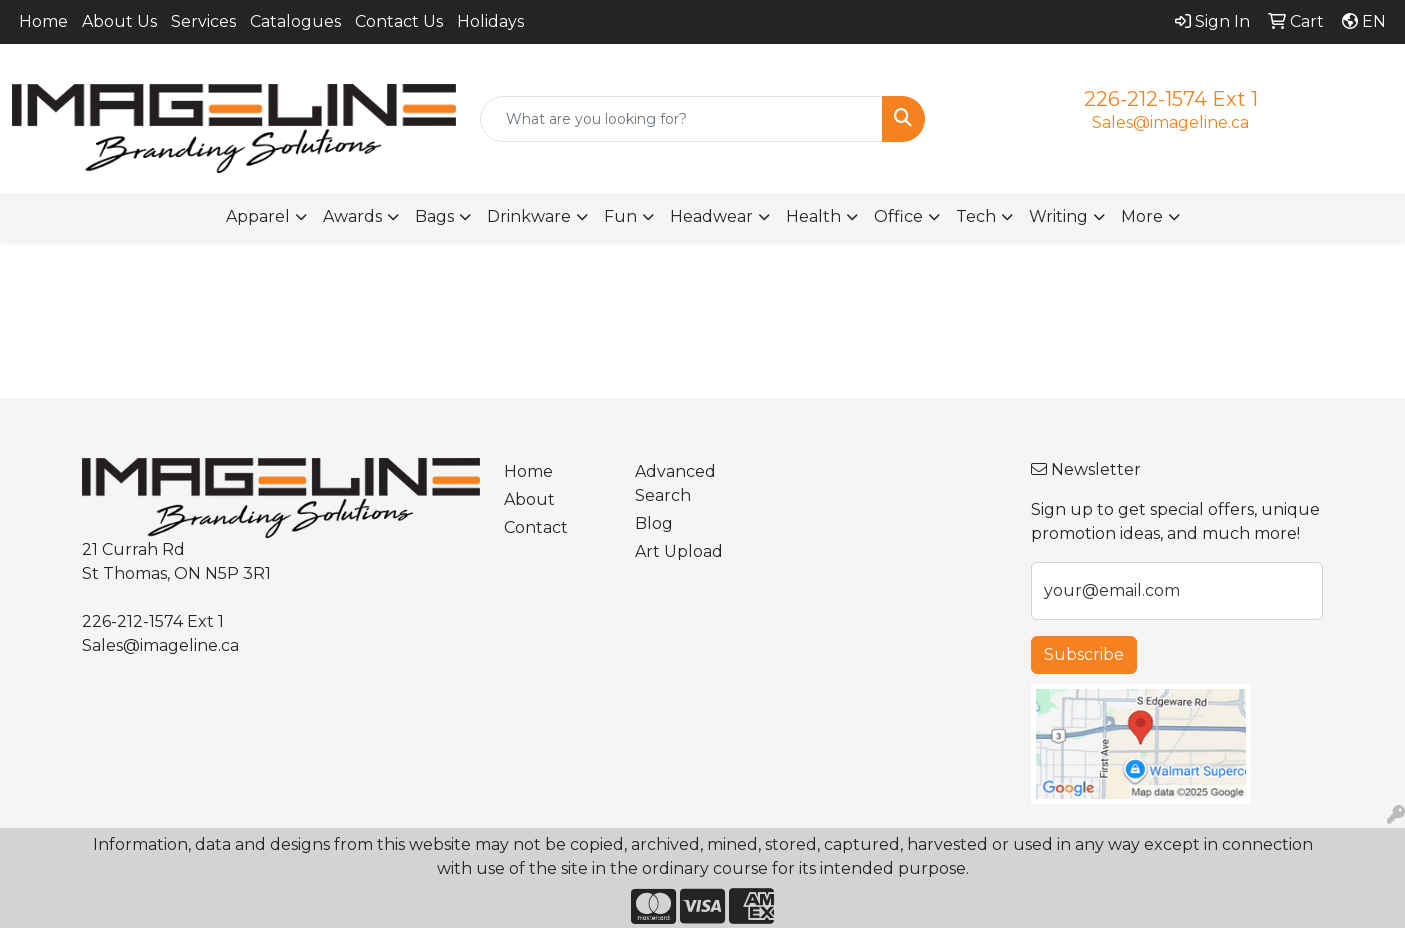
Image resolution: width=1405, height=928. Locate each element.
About (529, 499)
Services (203, 21)
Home (43, 21)
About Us (119, 21)
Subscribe (1084, 654)
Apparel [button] (258, 216)
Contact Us (399, 21)
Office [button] (898, 216)
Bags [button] (434, 216)
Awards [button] (352, 216)
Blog (654, 523)
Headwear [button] (711, 216)
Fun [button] (620, 216)
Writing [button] (1058, 216)
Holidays (490, 21)
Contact (536, 527)
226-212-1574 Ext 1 (1171, 99)
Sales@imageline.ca (1170, 122)
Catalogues (295, 21)
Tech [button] (976, 216)
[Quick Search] (681, 119)
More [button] (1142, 216)
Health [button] (813, 216)
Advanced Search (675, 483)
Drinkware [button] (529, 216)
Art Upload (679, 551)
